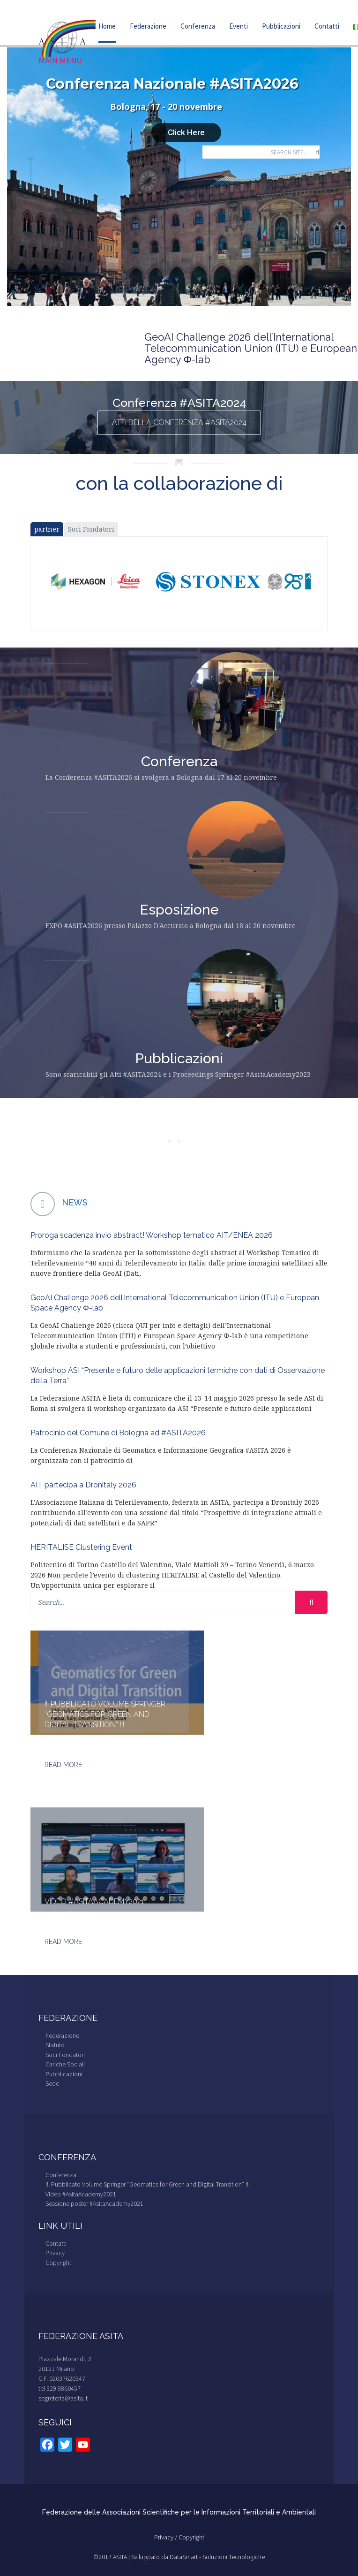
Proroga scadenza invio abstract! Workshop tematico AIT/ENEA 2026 (151, 1235)
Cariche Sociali (65, 2064)
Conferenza (197, 26)
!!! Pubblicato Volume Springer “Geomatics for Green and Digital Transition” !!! (105, 1714)
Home (107, 26)
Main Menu (60, 60)
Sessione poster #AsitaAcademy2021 (94, 2203)
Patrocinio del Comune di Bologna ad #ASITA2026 (118, 1432)
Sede (52, 2083)
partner (47, 529)
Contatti (326, 26)
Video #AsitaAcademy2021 (94, 1901)
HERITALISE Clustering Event (81, 1547)
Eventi (238, 26)
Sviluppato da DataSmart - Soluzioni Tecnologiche (198, 2557)
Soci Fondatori (91, 529)
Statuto (55, 2045)
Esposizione (179, 909)
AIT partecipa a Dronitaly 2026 (83, 1484)
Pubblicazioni (281, 26)
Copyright (58, 2262)
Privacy (55, 2252)
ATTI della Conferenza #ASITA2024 (179, 422)
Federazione (148, 26)
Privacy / (166, 2537)
